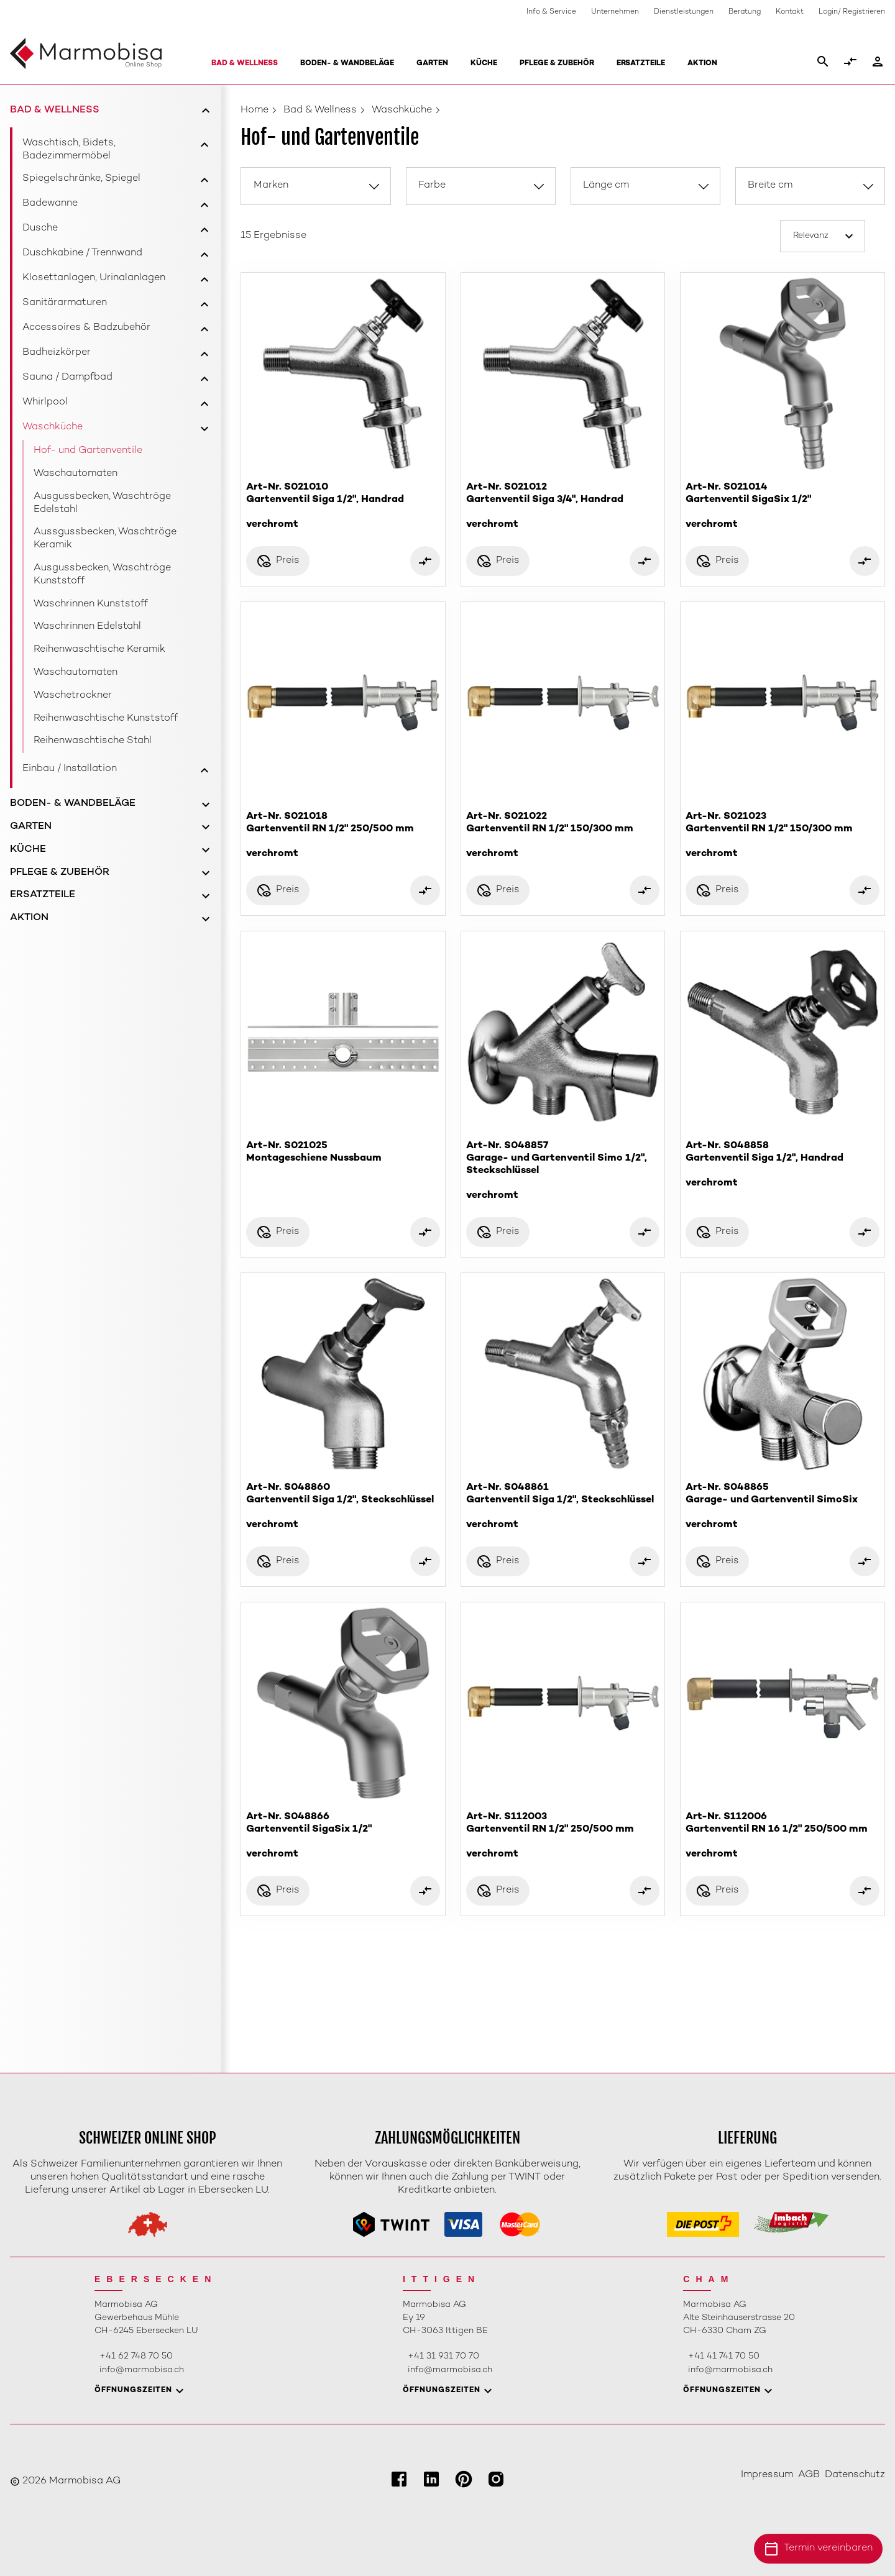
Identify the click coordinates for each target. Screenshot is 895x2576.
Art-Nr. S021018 (343, 835)
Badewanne (50, 203)
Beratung (744, 12)
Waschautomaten (75, 473)
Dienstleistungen (684, 12)
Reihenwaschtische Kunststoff (106, 718)
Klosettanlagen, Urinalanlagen (93, 278)
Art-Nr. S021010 (343, 506)
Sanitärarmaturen (64, 303)
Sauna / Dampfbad (67, 377)
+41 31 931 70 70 (443, 2356)
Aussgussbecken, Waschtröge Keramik (105, 538)
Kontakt (790, 12)
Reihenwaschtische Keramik (99, 649)
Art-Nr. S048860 (343, 1506)
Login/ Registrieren (852, 12)
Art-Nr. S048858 (782, 1165)
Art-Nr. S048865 (782, 1506)
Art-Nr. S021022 (563, 835)
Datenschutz (855, 2475)
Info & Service (551, 12)
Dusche (40, 228)
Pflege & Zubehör (557, 64)
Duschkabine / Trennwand (82, 253)
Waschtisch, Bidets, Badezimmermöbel (69, 150)
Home (254, 110)
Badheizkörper (56, 352)
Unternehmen (615, 12)
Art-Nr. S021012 (563, 506)
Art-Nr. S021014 (782, 506)
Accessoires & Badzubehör (86, 327)
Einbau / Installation (69, 769)
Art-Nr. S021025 (343, 1153)
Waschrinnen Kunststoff (91, 604)
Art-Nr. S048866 (343, 1836)
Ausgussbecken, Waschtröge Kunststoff (102, 575)
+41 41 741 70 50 (724, 2356)
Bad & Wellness (244, 64)
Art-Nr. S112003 (563, 1836)
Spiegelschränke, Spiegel (81, 178)
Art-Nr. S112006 (782, 1836)
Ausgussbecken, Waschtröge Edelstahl (102, 503)
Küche (483, 64)
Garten (432, 64)
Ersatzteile (641, 64)
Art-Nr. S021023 (782, 835)
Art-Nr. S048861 (563, 1506)
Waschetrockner (73, 695)
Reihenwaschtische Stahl (93, 741)
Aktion (702, 64)
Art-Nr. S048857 (563, 1171)
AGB (809, 2475)
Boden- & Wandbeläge (347, 64)
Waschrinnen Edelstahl (87, 626)
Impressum (767, 2475)
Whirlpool (45, 402)
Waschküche (52, 427)
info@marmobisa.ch (141, 2370)
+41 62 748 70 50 (136, 2356)
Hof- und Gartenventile (88, 450)
